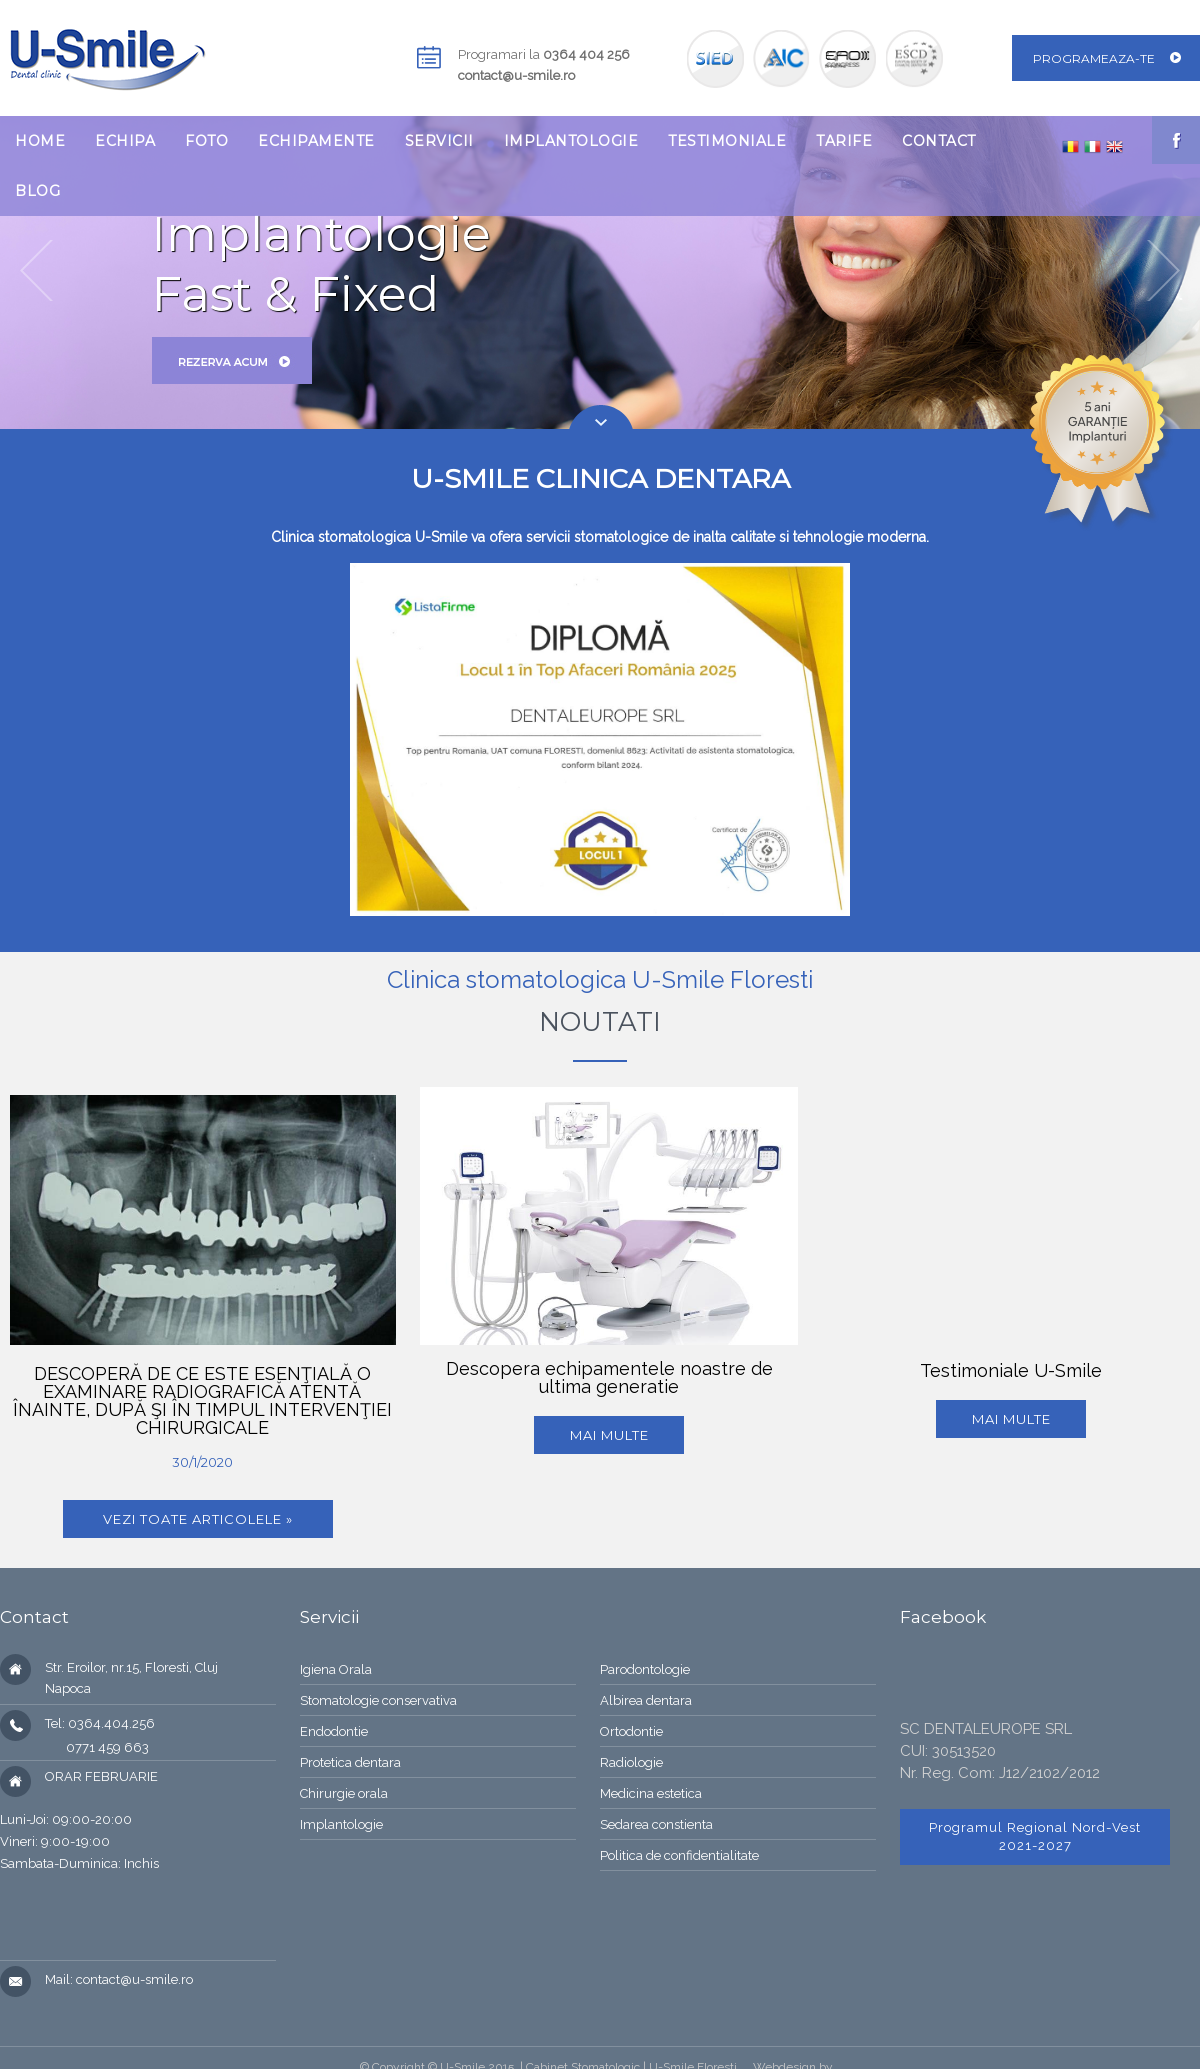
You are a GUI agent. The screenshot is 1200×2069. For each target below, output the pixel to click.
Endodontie (334, 1731)
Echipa (125, 141)
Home (40, 141)
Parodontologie (645, 1669)
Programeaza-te (1094, 58)
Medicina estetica (651, 1793)
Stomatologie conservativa (378, 1700)
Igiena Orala (336, 1669)
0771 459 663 (97, 1747)
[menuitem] (40, 141)
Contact (939, 141)
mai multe (1011, 1419)
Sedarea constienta (656, 1824)
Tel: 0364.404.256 (100, 1723)
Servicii (439, 141)
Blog (37, 191)
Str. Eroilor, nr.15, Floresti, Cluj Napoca (131, 1678)
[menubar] (522, 166)
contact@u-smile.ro (516, 75)
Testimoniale (727, 141)
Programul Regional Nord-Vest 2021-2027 (1035, 1836)
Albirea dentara (646, 1700)
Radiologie (631, 1762)
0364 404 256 (586, 54)
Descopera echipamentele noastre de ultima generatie (609, 1377)
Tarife (844, 141)
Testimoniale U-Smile (1011, 1370)
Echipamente (316, 141)
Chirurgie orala (344, 1793)
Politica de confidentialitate (679, 1855)
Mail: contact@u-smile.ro (119, 1979)
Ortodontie (631, 1731)
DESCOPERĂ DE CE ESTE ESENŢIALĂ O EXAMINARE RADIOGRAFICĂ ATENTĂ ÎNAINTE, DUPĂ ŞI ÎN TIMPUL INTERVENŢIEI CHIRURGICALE (202, 1400)
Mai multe (609, 1435)
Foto (206, 141)
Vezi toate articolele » (198, 1519)
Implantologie (571, 141)
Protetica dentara (350, 1762)
